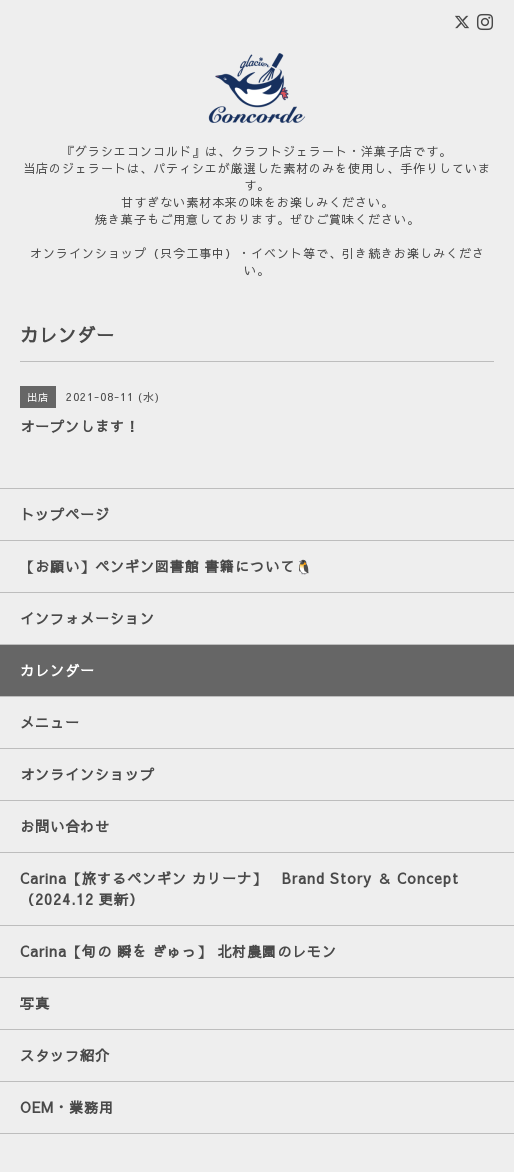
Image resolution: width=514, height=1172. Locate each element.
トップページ (65, 514)
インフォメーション (87, 618)
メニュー (50, 722)
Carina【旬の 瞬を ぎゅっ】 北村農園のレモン (178, 951)
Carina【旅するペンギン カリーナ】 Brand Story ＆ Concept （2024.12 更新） (247, 888)
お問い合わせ (65, 826)
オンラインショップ (87, 774)
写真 (35, 1003)
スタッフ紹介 (65, 1055)
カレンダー (57, 670)
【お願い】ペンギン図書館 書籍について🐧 (166, 566)
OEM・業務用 (67, 1107)
